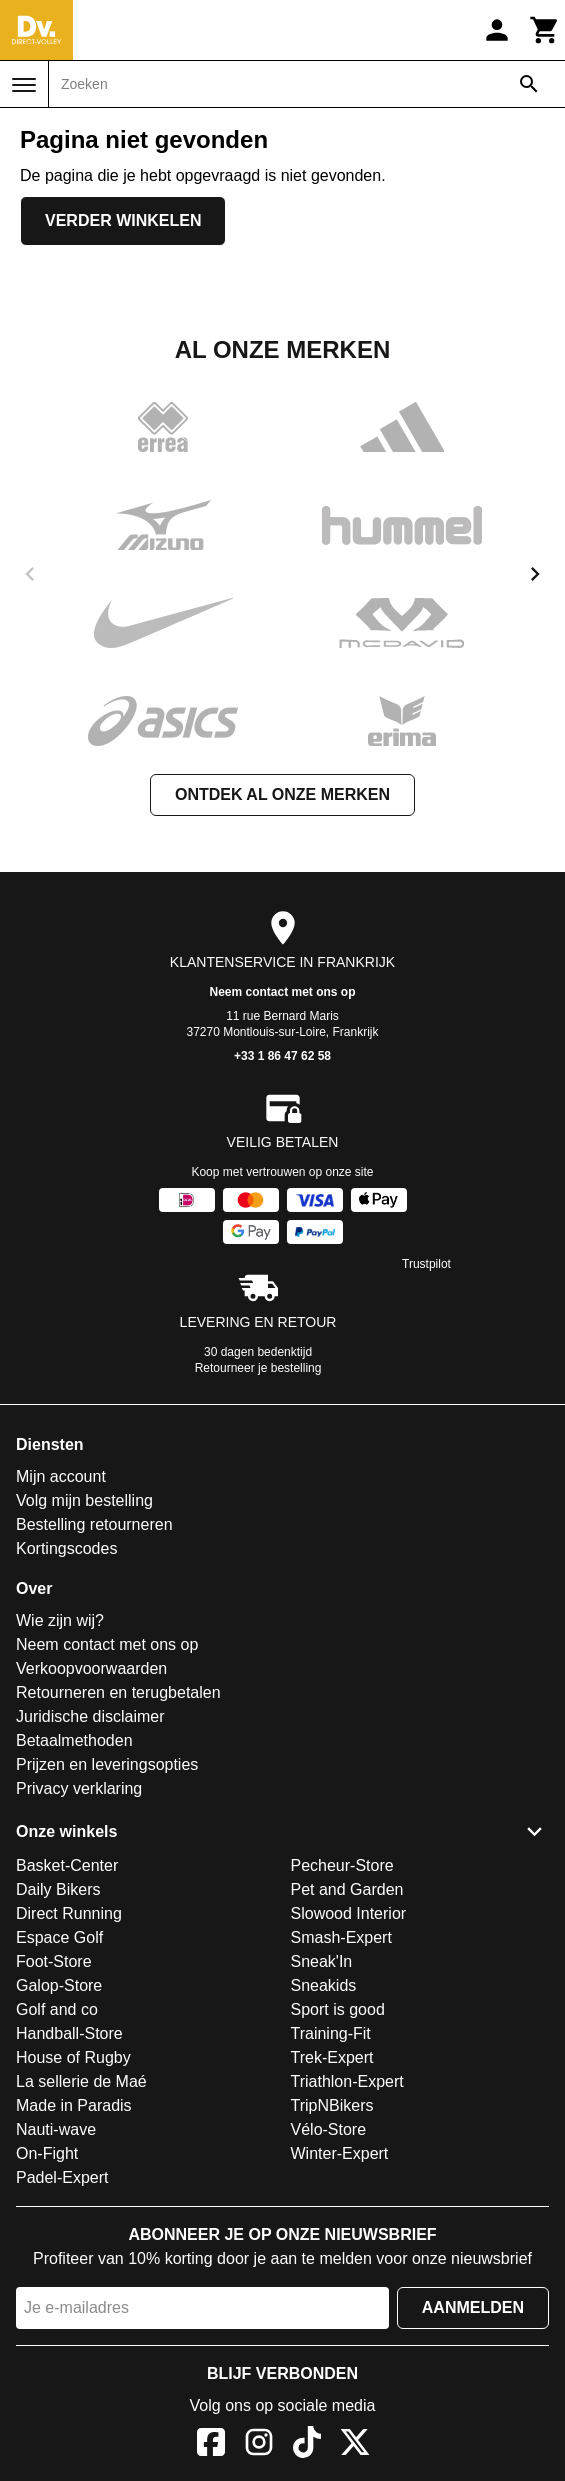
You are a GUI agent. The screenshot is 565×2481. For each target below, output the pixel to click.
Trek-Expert (332, 2057)
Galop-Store (59, 1985)
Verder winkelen (123, 220)
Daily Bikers (58, 1889)
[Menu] (24, 85)
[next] (535, 574)
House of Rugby (73, 2057)
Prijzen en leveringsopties (107, 1764)
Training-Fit (331, 2033)
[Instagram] (259, 2445)
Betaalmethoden (74, 1740)
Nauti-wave (56, 2129)
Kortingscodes (66, 1548)
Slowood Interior (349, 1913)
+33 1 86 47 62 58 (282, 1056)
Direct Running (69, 1913)
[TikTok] (307, 2445)
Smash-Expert (341, 1937)
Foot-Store (54, 1961)
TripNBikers (332, 2105)
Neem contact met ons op (282, 992)
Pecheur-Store (342, 1865)
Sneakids (324, 1985)
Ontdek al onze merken (282, 794)
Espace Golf (59, 1937)
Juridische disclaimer (90, 1716)
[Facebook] (211, 2445)
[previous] (30, 574)
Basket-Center (67, 1865)
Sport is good (338, 2009)
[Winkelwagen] (545, 30)
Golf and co (57, 2009)
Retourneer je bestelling (258, 1368)
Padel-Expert (62, 2177)
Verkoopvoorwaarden (91, 1668)
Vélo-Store (329, 2129)
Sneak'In (322, 1961)
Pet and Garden (347, 1889)
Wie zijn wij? (60, 1620)
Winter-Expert (340, 2153)
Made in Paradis (74, 2105)
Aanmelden (473, 2307)
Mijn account (61, 1476)
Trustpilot (426, 1264)
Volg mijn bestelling (84, 1500)
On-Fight (47, 2153)
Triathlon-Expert (347, 2081)
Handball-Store (69, 2033)
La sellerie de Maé (81, 2081)
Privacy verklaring (79, 1788)
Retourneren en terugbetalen (118, 1692)
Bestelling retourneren (94, 1524)
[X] (355, 2445)
